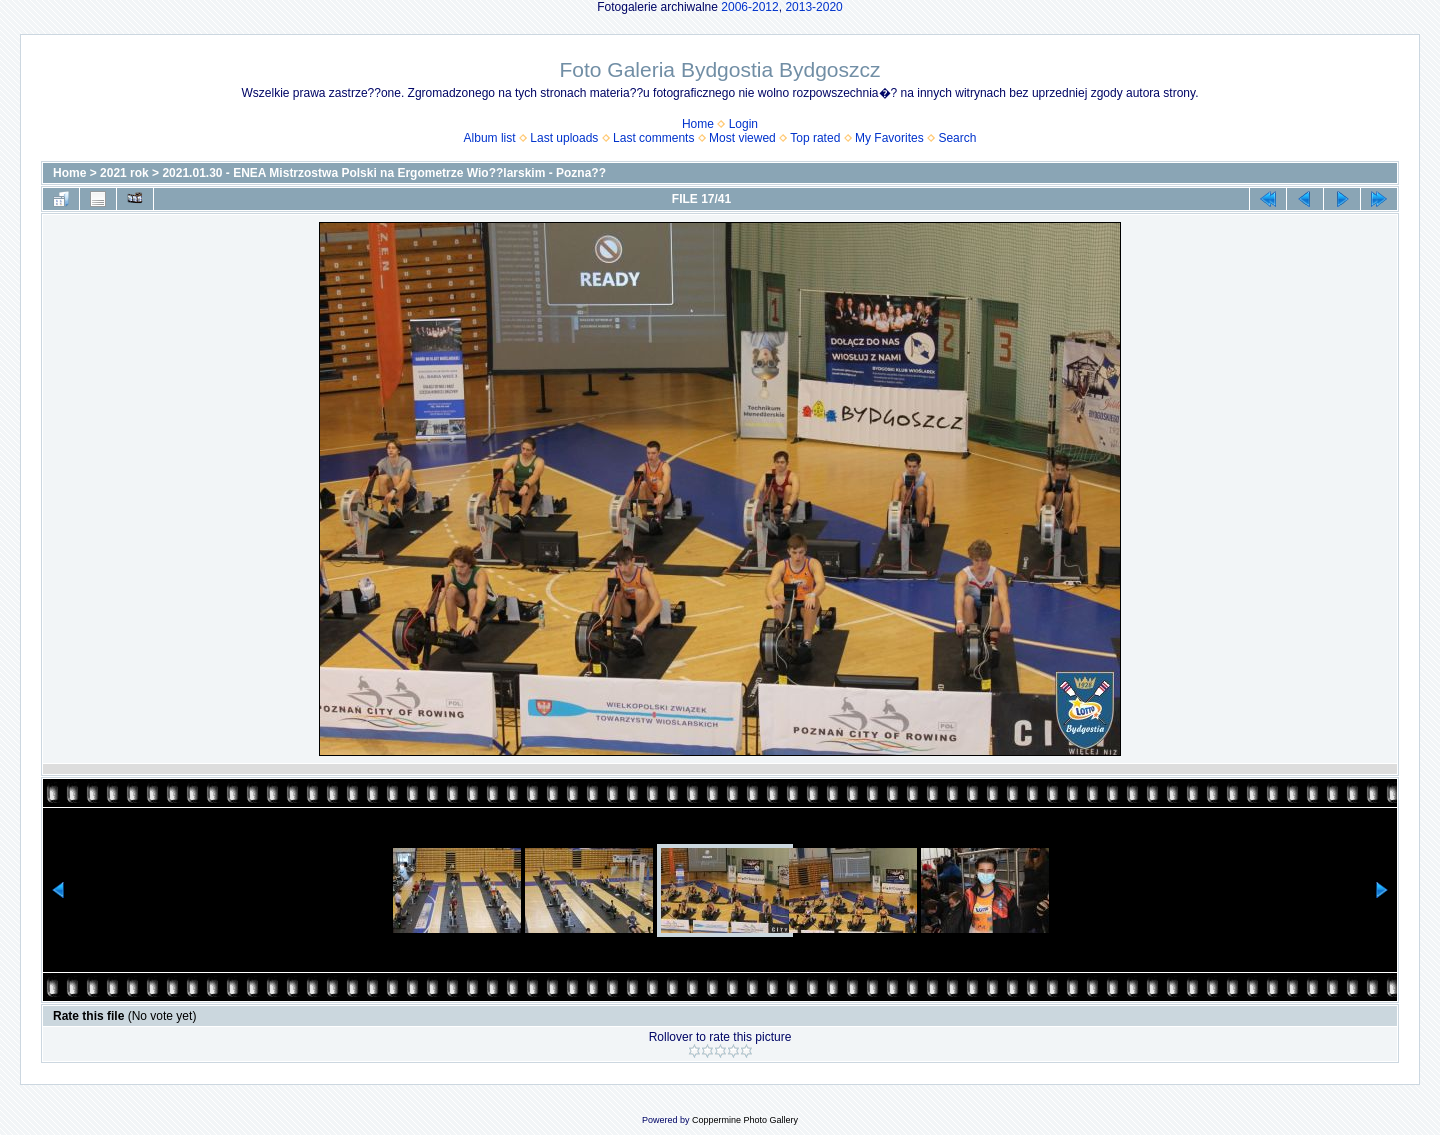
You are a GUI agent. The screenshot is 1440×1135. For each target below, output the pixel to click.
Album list (490, 138)
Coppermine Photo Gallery (745, 1120)
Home (698, 124)
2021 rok (124, 173)
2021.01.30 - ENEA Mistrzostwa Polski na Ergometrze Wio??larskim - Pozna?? (384, 173)
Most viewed (742, 138)
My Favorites (889, 138)
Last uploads (564, 138)
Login (743, 124)
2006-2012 (749, 7)
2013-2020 (813, 7)
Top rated (815, 138)
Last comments (653, 138)
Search (957, 138)
